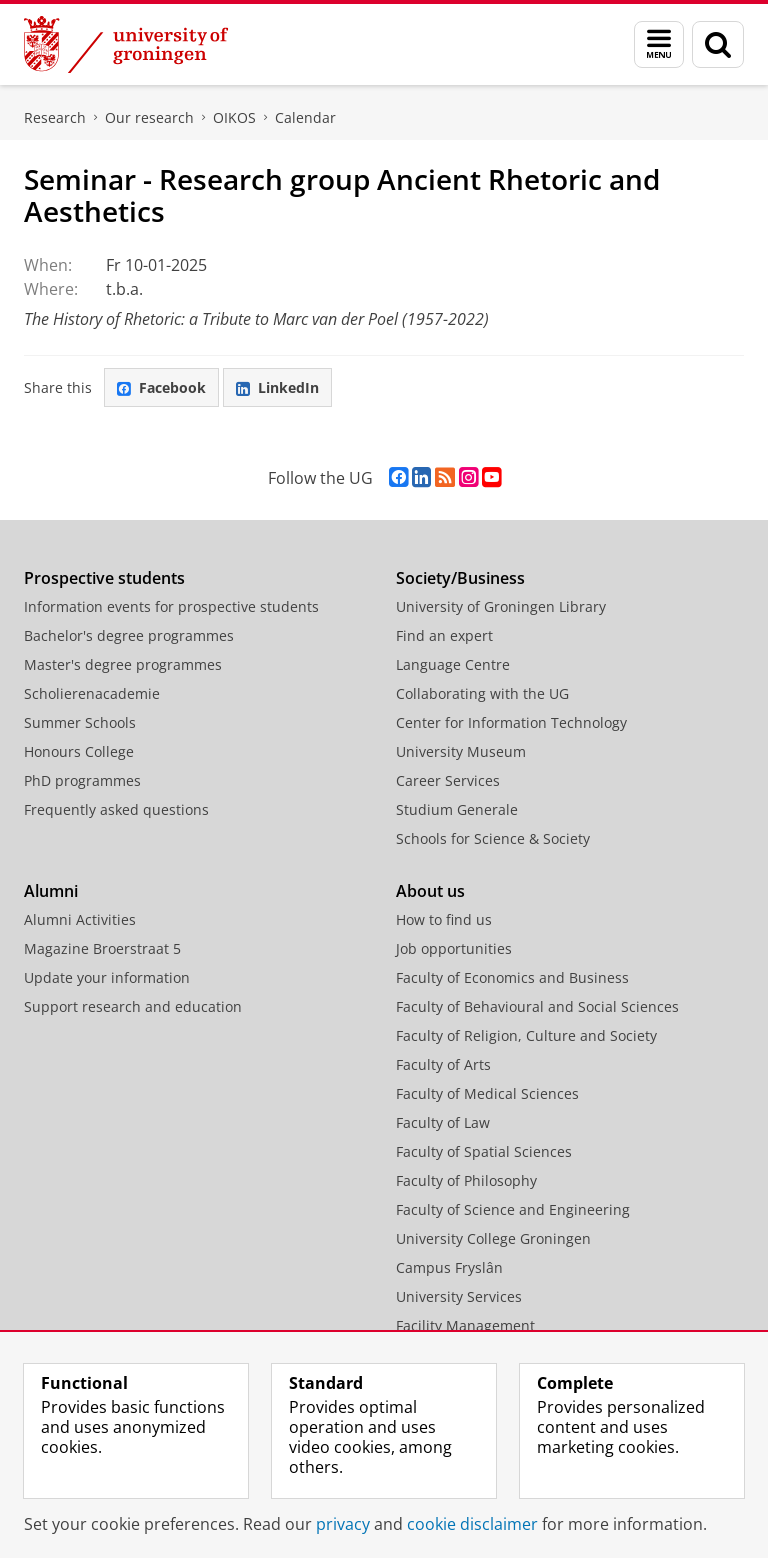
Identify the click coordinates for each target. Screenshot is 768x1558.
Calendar (305, 117)
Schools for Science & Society (493, 838)
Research (55, 117)
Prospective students (104, 578)
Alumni (51, 891)
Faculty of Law (443, 1122)
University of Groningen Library (501, 606)
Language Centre (453, 664)
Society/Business (460, 578)
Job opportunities (454, 948)
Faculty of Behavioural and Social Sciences (537, 1006)
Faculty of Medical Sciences (487, 1093)
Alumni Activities (80, 919)
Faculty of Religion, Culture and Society (526, 1035)
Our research (149, 117)
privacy (343, 1524)
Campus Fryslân (449, 1267)
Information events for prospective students (171, 606)
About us (430, 891)
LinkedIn (277, 387)
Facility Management (465, 1325)
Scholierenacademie (92, 693)
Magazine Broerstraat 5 (102, 948)
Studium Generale (457, 809)
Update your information (107, 977)
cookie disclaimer (472, 1524)
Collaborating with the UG (482, 693)
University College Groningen (493, 1238)
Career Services (448, 780)
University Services (459, 1296)
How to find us (444, 919)
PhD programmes (82, 780)
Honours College (79, 751)
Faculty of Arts (443, 1064)
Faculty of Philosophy (466, 1180)
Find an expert (444, 635)
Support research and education (133, 1006)
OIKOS (234, 117)
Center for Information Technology (511, 722)
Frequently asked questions (116, 809)
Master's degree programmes (123, 664)
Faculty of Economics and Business (512, 977)
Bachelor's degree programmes (129, 635)
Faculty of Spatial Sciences (484, 1151)
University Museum (461, 751)
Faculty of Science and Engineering (513, 1209)
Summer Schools (80, 722)
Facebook (161, 387)
